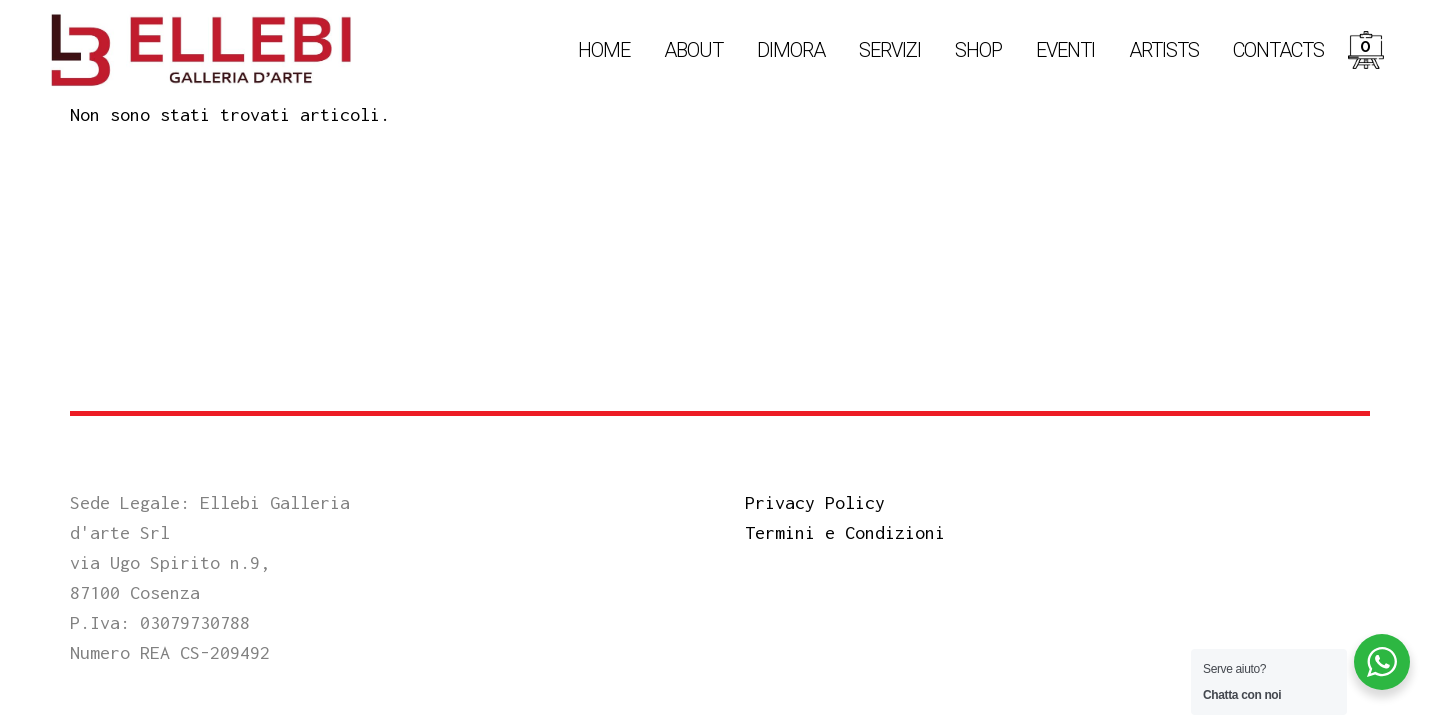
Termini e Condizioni (845, 532)
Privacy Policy (815, 502)
